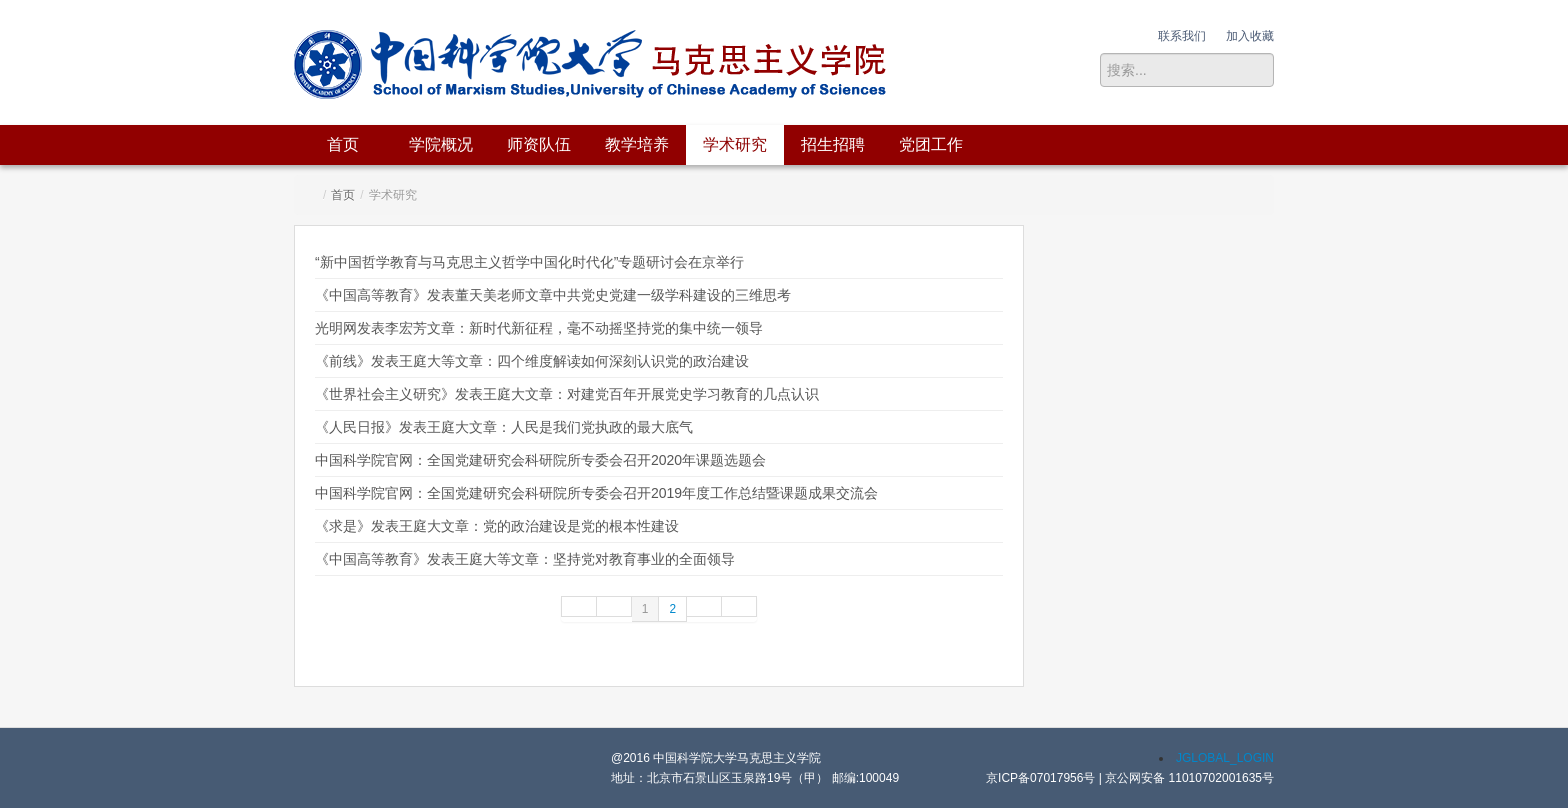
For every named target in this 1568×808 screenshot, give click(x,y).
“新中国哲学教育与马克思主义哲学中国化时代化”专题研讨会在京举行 (529, 262)
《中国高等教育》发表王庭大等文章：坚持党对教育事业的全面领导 (525, 559)
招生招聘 (833, 144)
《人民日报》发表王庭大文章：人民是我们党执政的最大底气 (504, 427)
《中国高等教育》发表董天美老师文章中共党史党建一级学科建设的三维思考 (553, 295)
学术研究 (735, 144)
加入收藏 (1250, 36)
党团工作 (931, 144)
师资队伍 (539, 144)
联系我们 (1182, 36)
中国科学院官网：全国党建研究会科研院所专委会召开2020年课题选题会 (540, 460)
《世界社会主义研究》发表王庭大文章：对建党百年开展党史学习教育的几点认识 (567, 394)
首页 (343, 144)
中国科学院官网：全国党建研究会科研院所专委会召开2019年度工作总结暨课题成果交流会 (596, 493)
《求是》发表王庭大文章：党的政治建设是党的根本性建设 (497, 526)
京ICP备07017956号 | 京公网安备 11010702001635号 (1130, 778)
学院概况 (441, 144)
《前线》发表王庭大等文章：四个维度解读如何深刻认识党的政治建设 (532, 361)
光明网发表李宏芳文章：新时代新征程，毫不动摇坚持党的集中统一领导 (539, 328)
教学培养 (637, 144)
